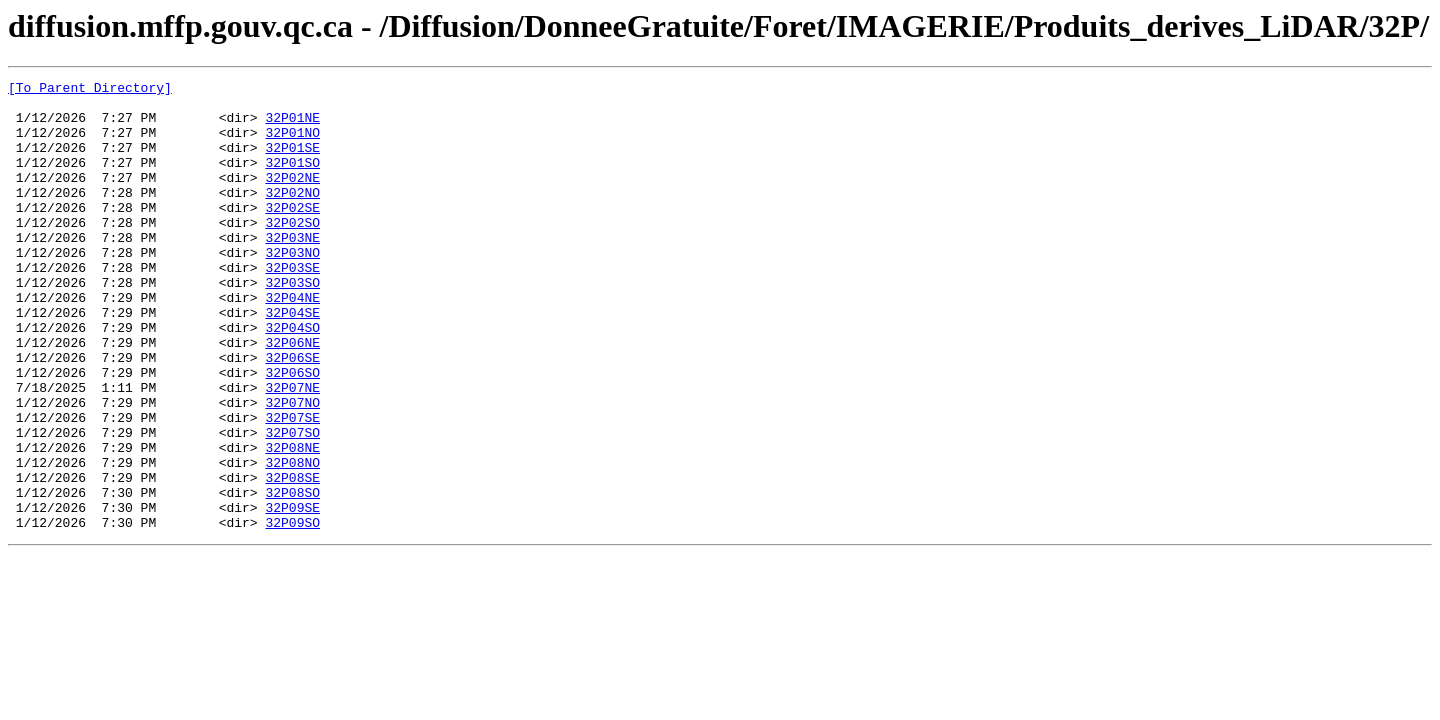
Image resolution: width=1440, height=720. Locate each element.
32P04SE (292, 360)
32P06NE (292, 396)
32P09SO (292, 612)
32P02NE (292, 198)
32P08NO (292, 540)
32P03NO (292, 288)
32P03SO (292, 324)
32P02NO (292, 216)
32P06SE (292, 414)
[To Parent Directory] (90, 90)
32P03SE (292, 306)
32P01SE (292, 162)
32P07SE (292, 486)
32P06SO (292, 432)
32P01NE (292, 126)
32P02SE (292, 234)
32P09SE (292, 594)
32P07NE (292, 450)
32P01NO (292, 144)
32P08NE (292, 522)
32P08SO (292, 576)
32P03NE (292, 270)
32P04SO (292, 378)
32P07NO (292, 468)
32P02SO (292, 252)
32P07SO (292, 504)
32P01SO (292, 180)
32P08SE (292, 558)
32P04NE (292, 342)
